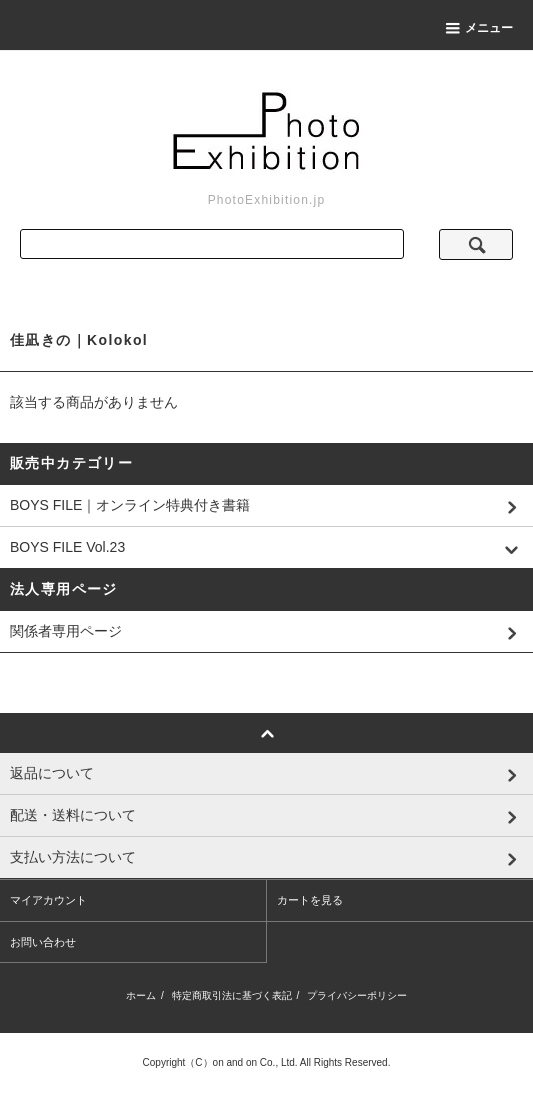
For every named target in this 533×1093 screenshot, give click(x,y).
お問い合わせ (43, 942)
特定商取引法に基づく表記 (232, 995)
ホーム (141, 995)
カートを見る (310, 900)
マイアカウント (48, 900)
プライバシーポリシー (357, 995)
